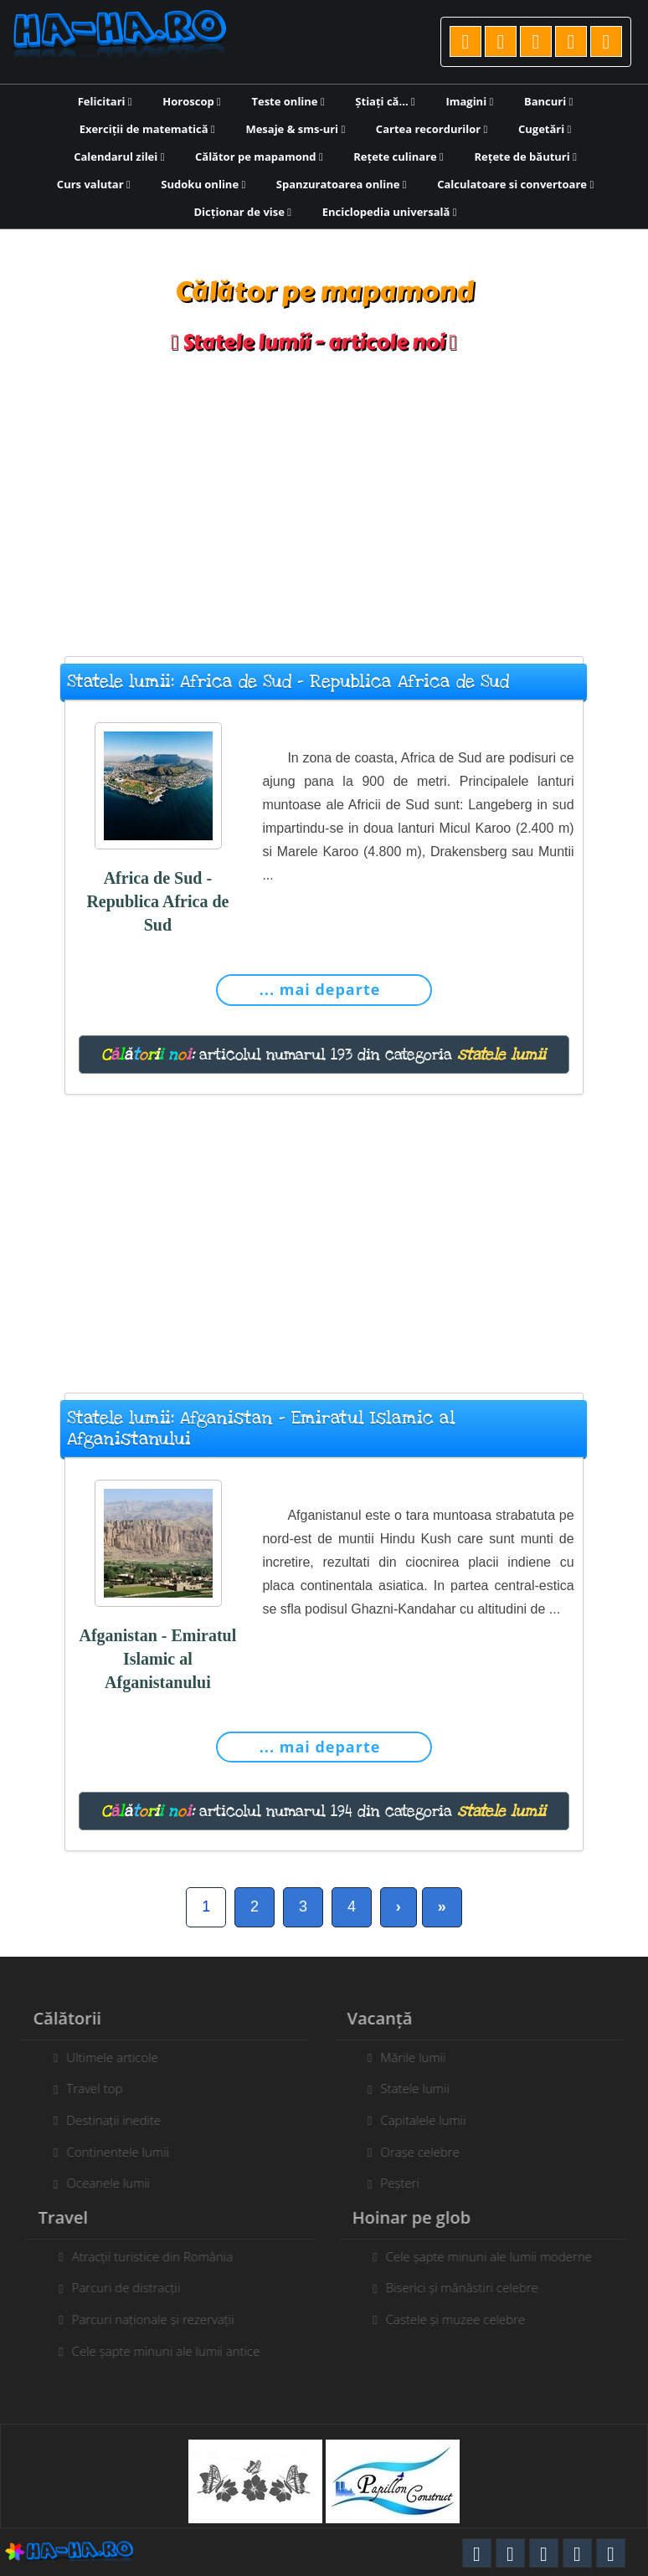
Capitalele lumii (413, 2120)
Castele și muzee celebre (465, 2319)
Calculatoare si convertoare (515, 184)
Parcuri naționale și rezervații (162, 2319)
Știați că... (384, 101)
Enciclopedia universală (389, 211)
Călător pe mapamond (259, 156)
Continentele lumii (108, 2151)
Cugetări (544, 128)
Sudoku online (203, 184)
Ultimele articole (102, 2057)
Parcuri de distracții (135, 2287)
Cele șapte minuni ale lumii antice (175, 2351)
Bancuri (548, 101)
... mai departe (320, 989)
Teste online (287, 101)
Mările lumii (403, 2057)
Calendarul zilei (119, 156)
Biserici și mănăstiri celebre (471, 2287)
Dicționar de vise (243, 211)
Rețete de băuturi (525, 156)
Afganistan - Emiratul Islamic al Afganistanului (157, 1658)
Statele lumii (405, 2088)
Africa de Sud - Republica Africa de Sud (157, 901)
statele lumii (501, 1054)
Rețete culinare (398, 156)
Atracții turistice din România (162, 2256)
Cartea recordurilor (432, 128)
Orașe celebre (410, 2151)
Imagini (469, 101)
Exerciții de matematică (147, 128)
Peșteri (390, 2182)
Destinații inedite (104, 2120)
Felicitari (105, 101)
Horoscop (191, 101)
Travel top (85, 2088)
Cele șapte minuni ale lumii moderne (498, 2256)
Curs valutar (94, 184)
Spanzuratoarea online (341, 184)
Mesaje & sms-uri (295, 128)
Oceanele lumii (99, 2182)
